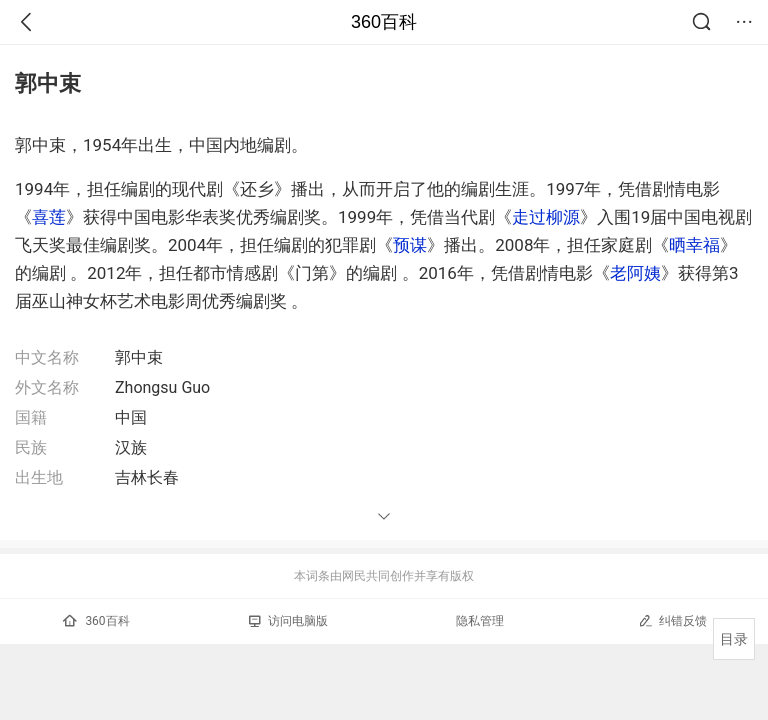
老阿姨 (635, 273)
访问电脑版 (288, 621)
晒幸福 (694, 245)
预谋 (410, 245)
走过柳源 (546, 217)
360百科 (384, 22)
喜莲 (49, 217)
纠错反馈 (672, 620)
